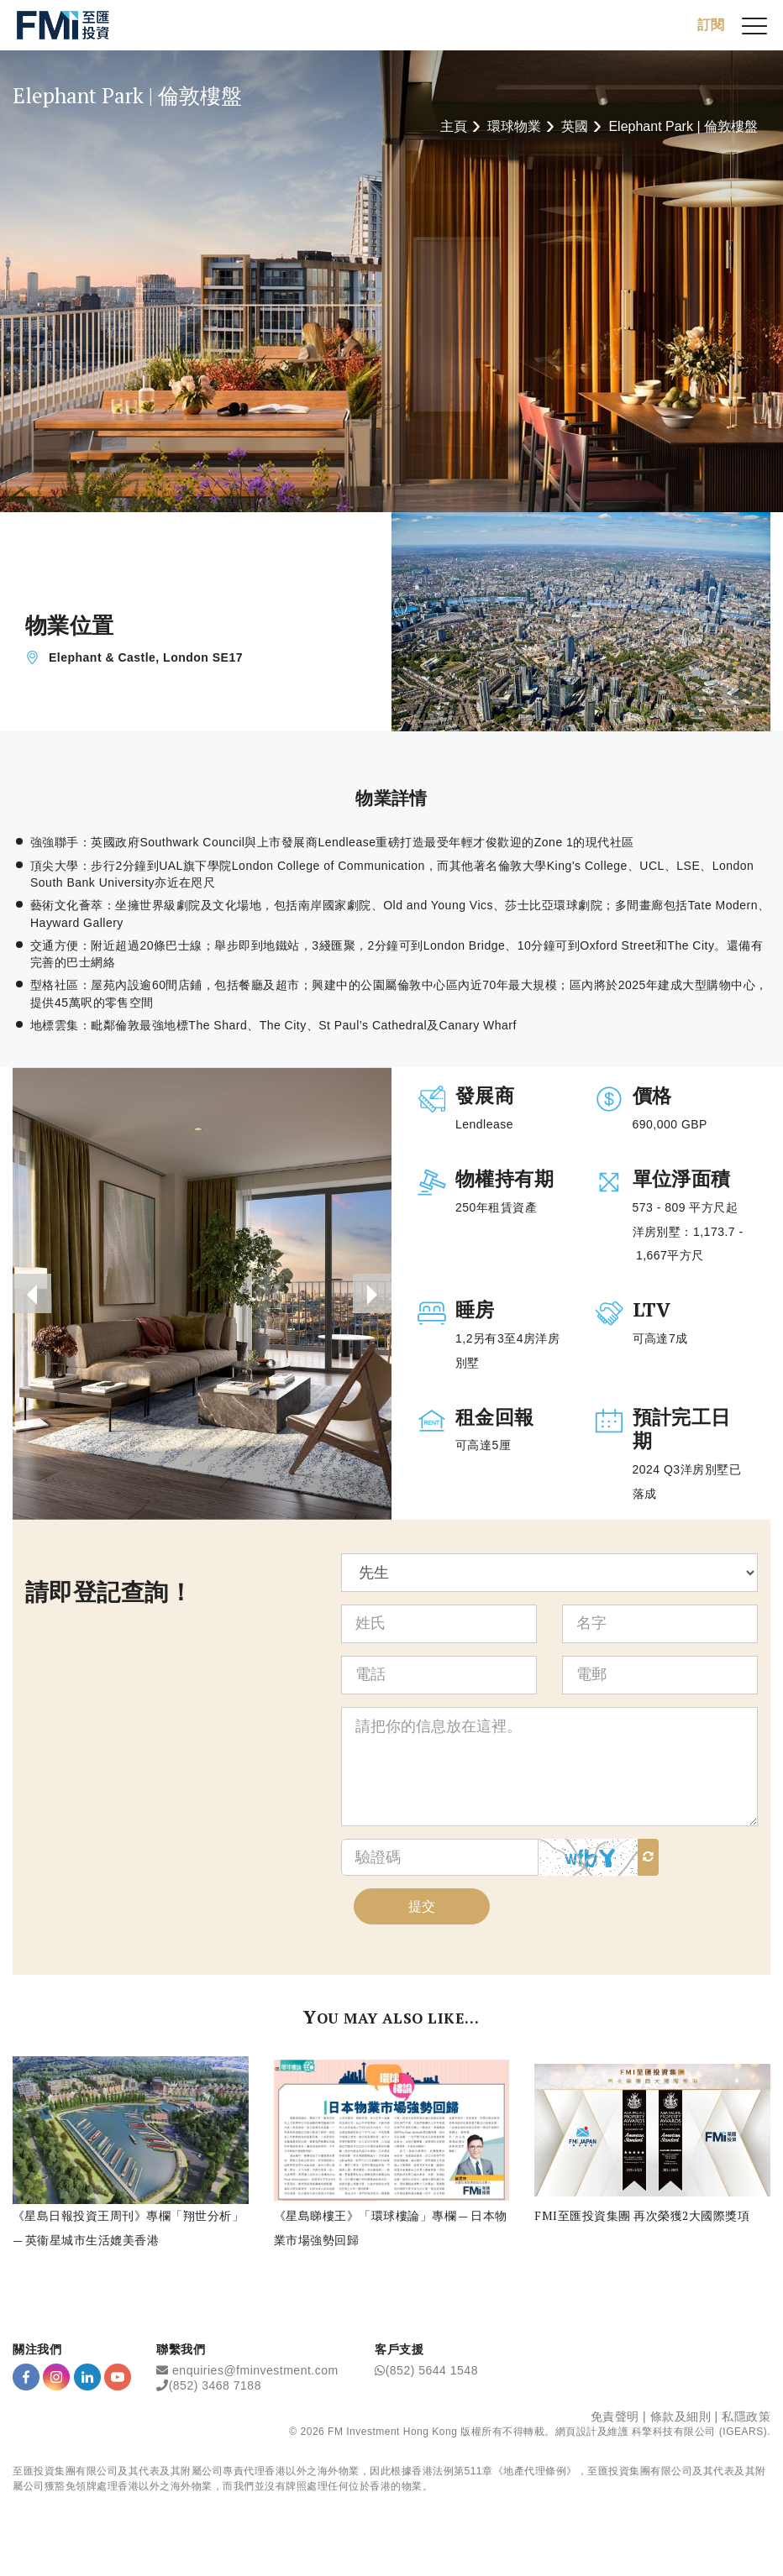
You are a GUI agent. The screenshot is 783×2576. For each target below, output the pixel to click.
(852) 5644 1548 (432, 2376)
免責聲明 (615, 2422)
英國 (574, 126)
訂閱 (710, 25)
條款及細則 (681, 2422)
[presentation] (33, 1296)
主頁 (453, 126)
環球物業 (514, 126)
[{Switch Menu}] (754, 25)
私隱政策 (746, 2422)
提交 (421, 1911)
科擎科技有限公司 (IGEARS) (699, 2437)
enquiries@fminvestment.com (255, 2376)
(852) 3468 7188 (215, 2391)
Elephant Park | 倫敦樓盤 (683, 126)
